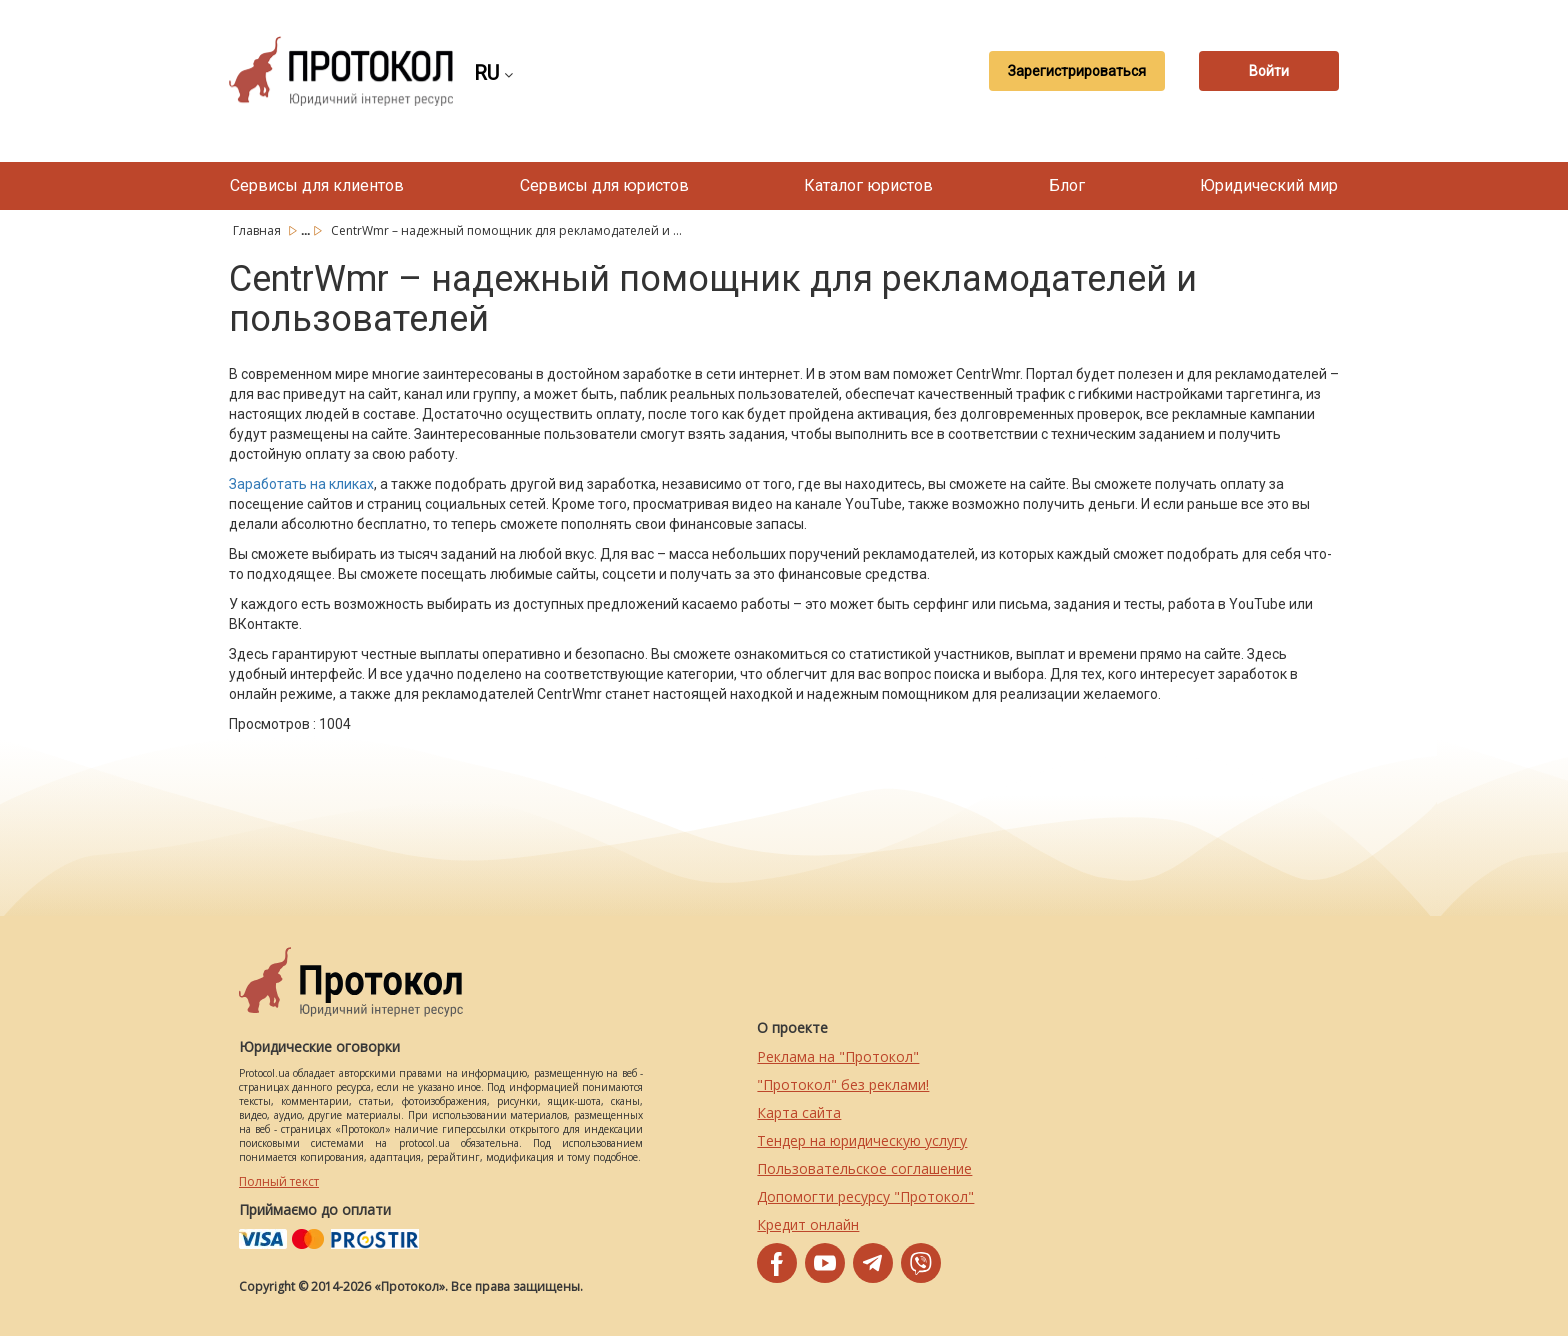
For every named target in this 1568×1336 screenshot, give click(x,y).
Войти (1269, 71)
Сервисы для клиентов (317, 185)
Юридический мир (1269, 185)
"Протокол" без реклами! (843, 1084)
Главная (258, 230)
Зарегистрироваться (1077, 71)
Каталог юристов (868, 185)
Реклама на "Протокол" (838, 1056)
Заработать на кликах (301, 484)
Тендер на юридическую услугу (862, 1140)
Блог (1067, 185)
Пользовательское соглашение (864, 1168)
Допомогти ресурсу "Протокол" (865, 1196)
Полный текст (279, 1181)
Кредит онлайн (808, 1224)
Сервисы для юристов (604, 185)
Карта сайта (799, 1112)
